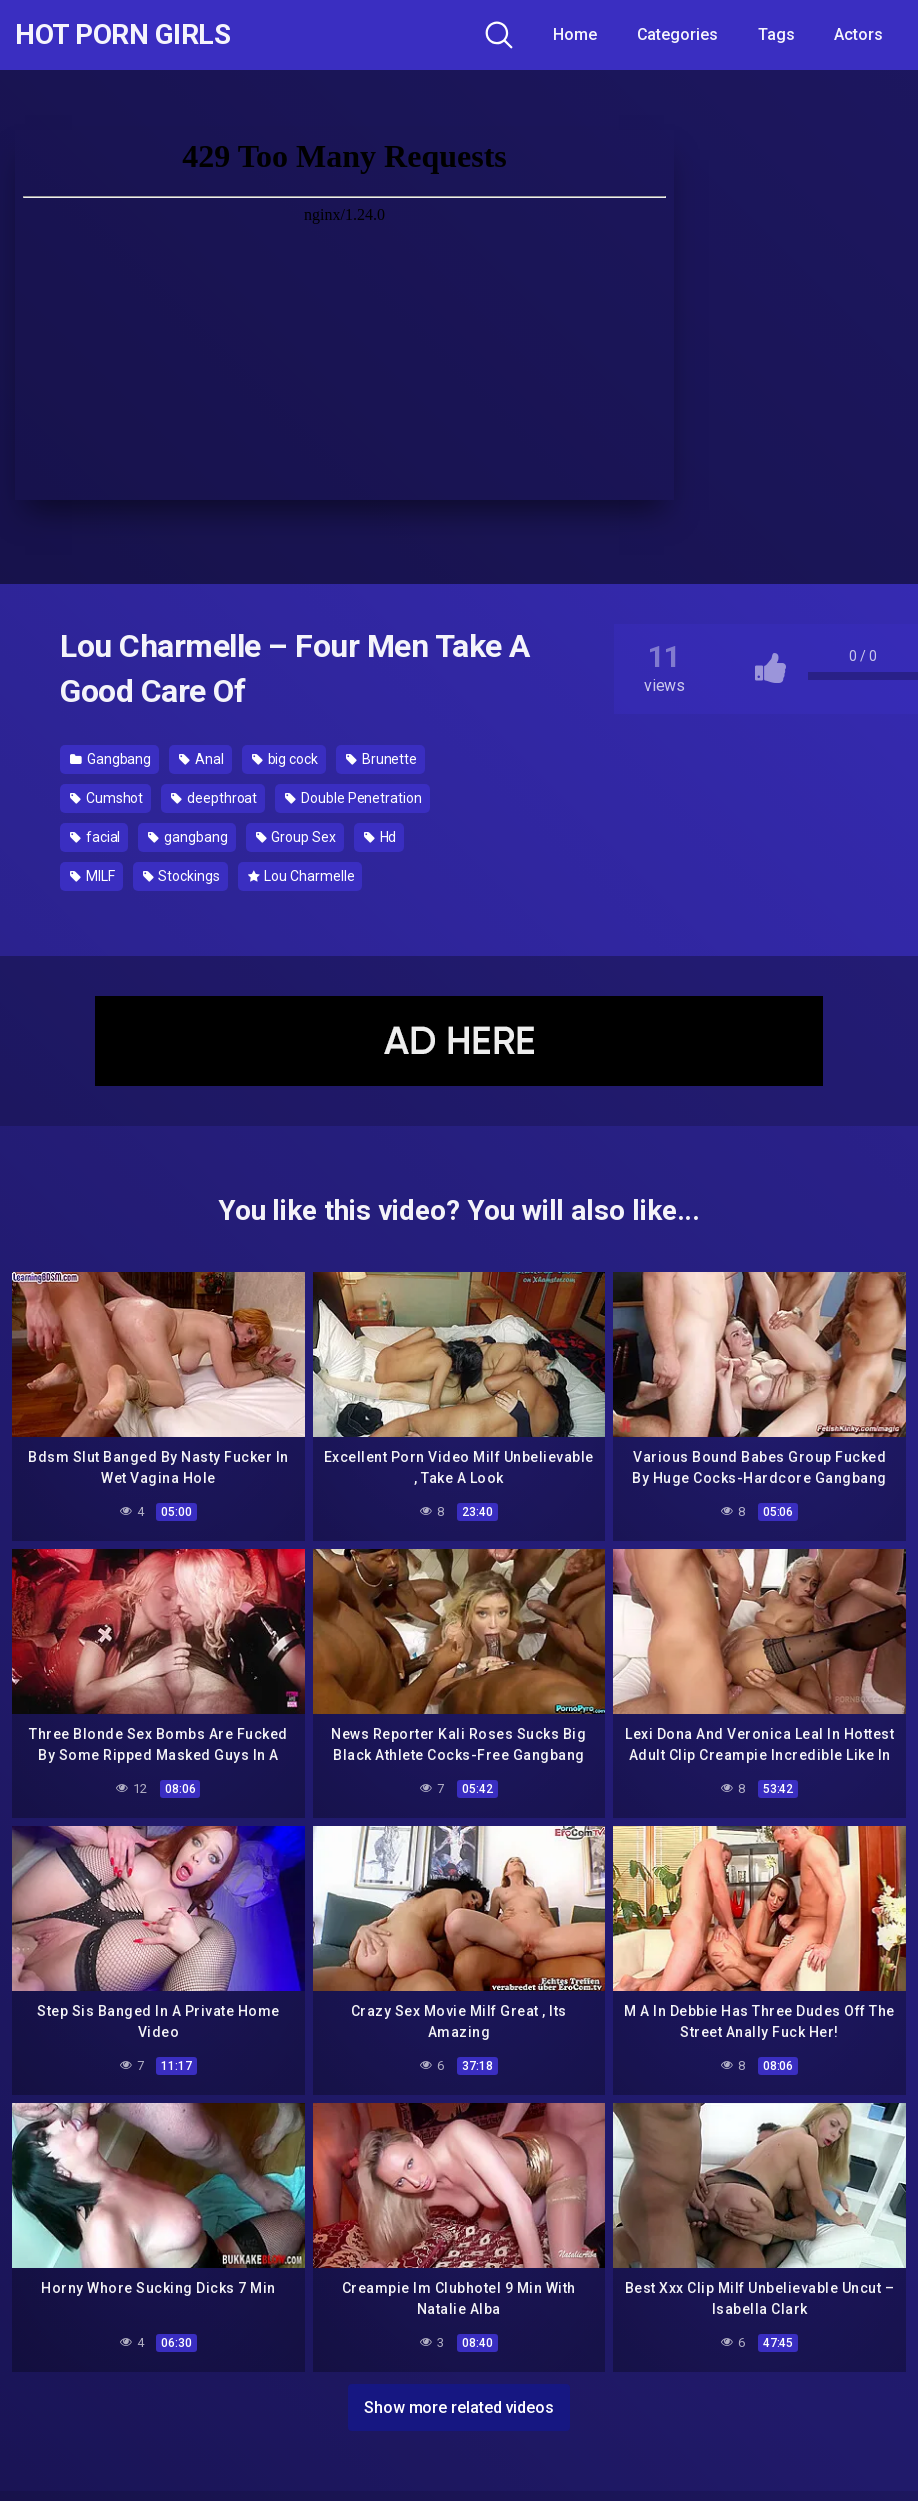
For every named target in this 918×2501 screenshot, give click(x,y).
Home (575, 34)
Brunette (381, 759)
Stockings (181, 876)
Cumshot (106, 798)
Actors (858, 34)
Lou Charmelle (301, 876)
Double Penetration (353, 798)
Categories (677, 34)
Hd (380, 837)
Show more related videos (459, 2407)
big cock (285, 759)
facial (95, 837)
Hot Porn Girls (122, 35)
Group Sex (296, 837)
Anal (201, 759)
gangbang (187, 837)
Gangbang (110, 759)
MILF (92, 876)
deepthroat (214, 798)
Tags (776, 34)
